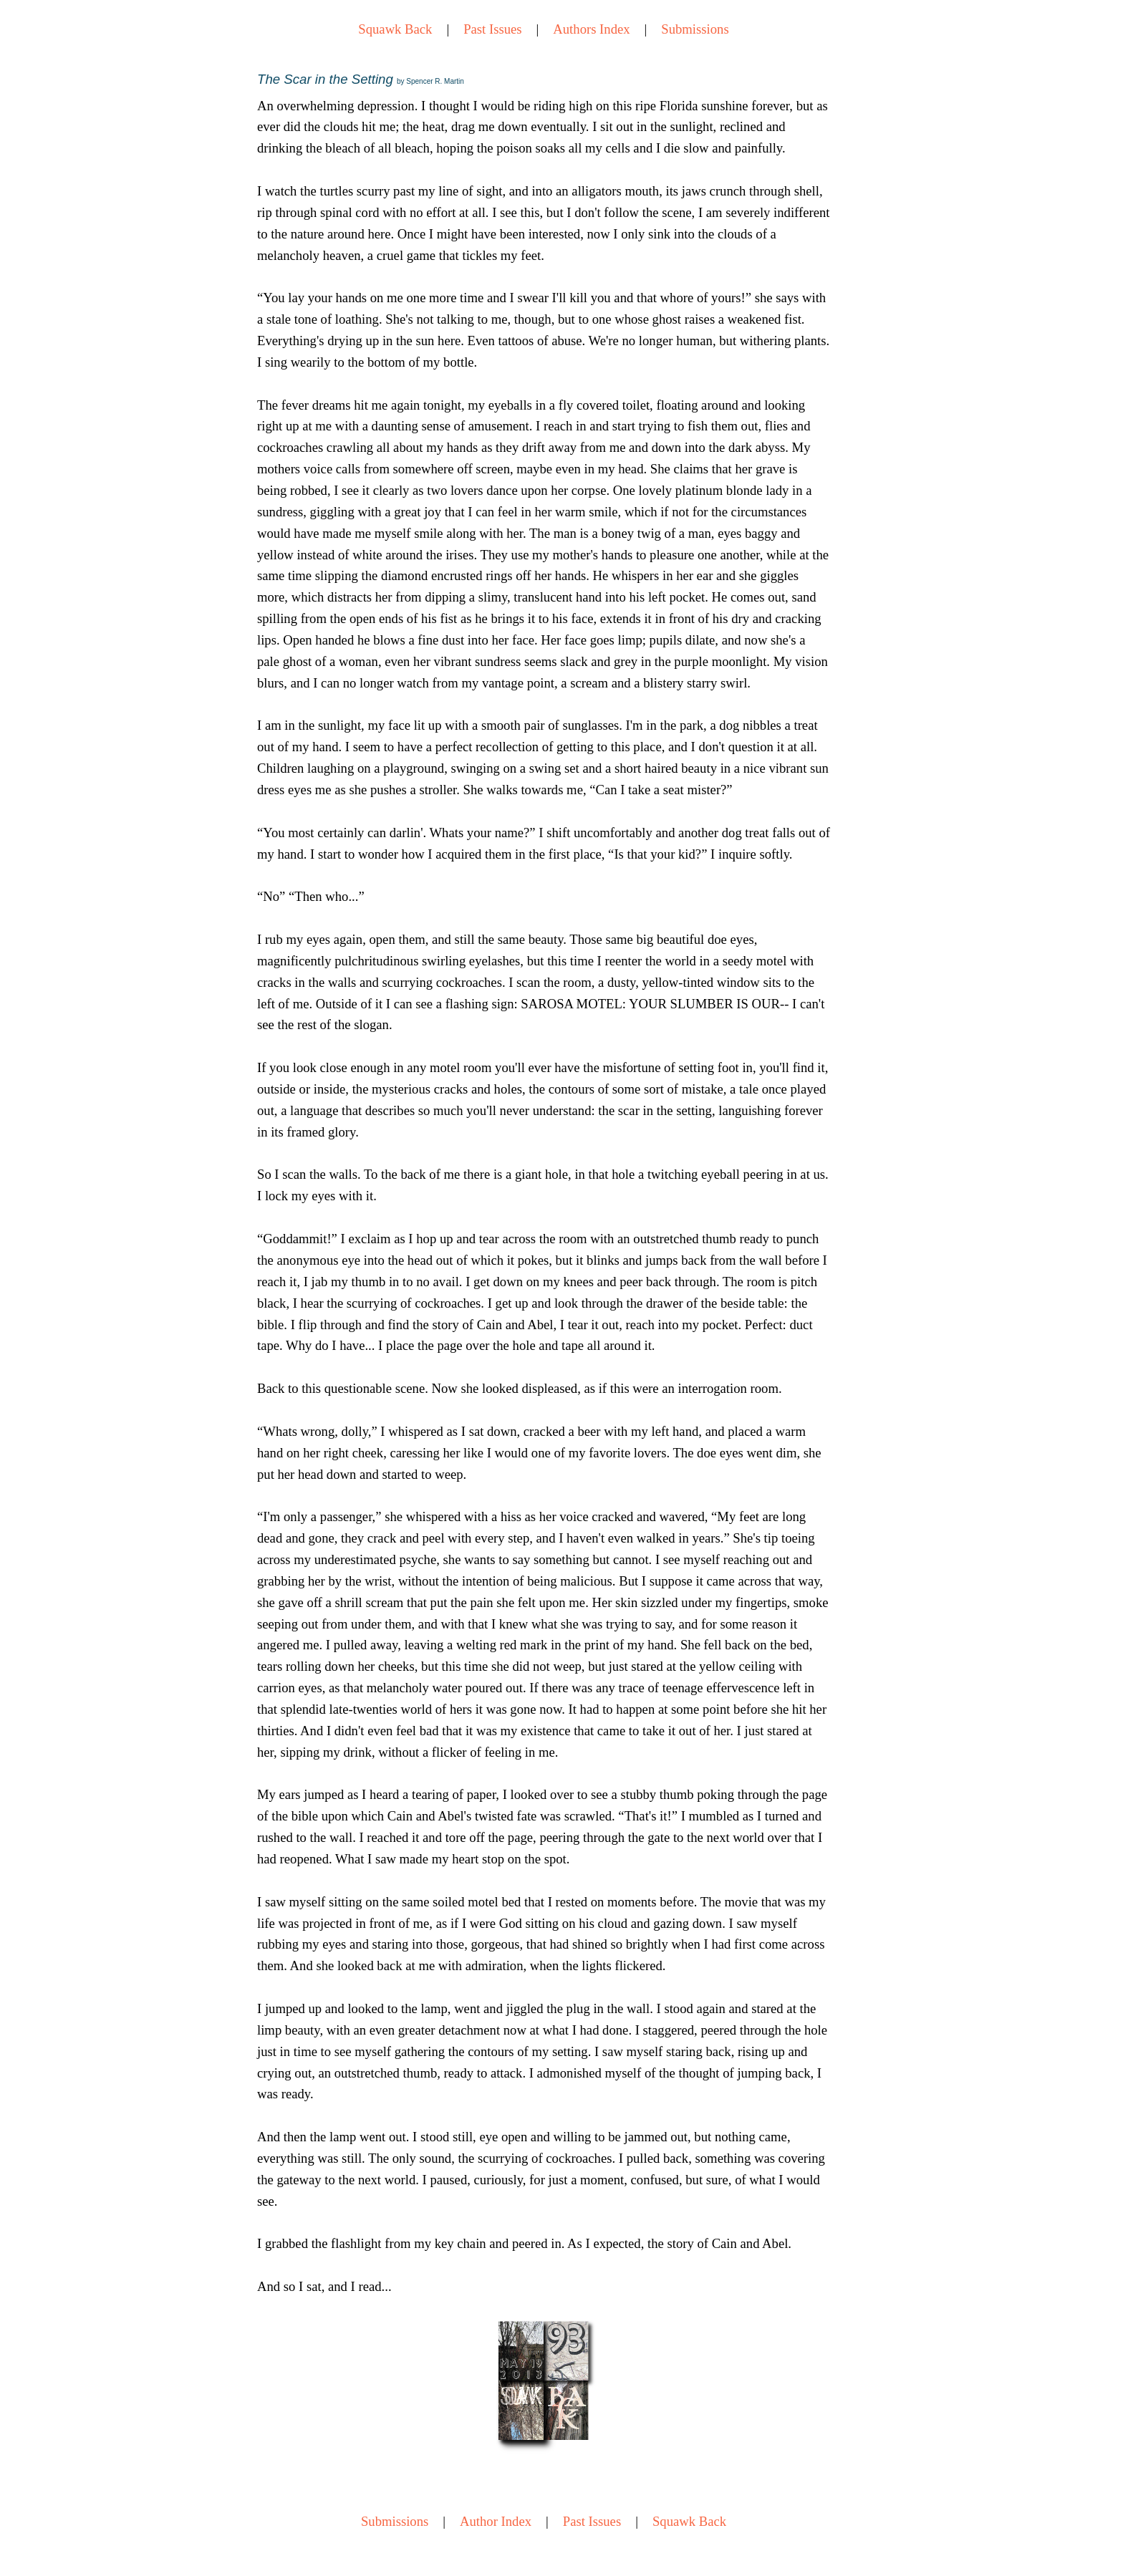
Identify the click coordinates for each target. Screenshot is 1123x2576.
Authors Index (591, 29)
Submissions (694, 29)
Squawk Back (395, 29)
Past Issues (492, 29)
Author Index (495, 2521)
